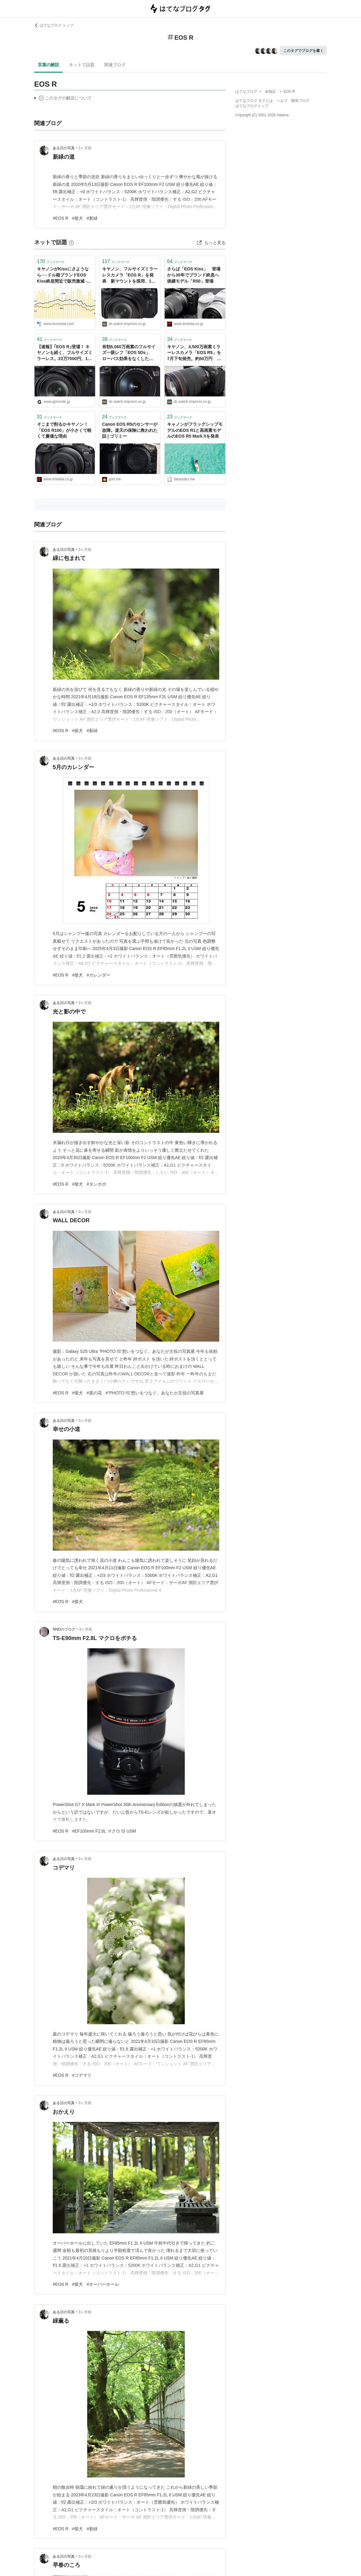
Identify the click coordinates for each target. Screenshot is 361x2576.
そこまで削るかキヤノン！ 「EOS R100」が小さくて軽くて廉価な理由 (64, 430)
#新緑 (92, 218)
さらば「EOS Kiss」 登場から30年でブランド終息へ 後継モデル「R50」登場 (195, 274)
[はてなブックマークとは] (71, 242)
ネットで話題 (82, 64)
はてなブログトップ (251, 106)
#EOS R (60, 218)
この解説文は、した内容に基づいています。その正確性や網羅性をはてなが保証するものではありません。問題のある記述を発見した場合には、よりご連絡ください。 (63, 99)
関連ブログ (115, 64)
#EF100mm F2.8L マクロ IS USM (104, 1831)
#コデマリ (81, 2075)
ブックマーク (51, 261)
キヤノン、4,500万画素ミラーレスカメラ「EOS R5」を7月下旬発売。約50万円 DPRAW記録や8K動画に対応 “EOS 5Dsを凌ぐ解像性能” (194, 353)
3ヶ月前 (84, 549)
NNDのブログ (64, 1629)
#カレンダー (98, 975)
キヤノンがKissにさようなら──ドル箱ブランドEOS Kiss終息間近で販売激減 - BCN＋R (63, 275)
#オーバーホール (103, 2284)
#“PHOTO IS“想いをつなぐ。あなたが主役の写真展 (154, 1392)
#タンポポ (96, 1184)
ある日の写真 (64, 148)
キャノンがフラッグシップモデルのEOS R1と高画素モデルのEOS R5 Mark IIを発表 (195, 430)
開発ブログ (300, 101)
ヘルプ (282, 101)
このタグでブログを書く (303, 51)
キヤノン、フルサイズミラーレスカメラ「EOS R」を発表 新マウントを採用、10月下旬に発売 (130, 275)
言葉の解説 (48, 64)
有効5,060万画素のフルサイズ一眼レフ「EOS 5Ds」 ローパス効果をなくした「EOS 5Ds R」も (128, 353)
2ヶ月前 (84, 148)
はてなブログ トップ (53, 25)
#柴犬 (77, 218)
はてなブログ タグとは (254, 101)
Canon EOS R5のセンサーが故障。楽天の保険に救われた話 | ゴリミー (130, 430)
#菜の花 (94, 1392)
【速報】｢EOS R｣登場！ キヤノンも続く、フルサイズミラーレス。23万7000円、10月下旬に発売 (64, 353)
